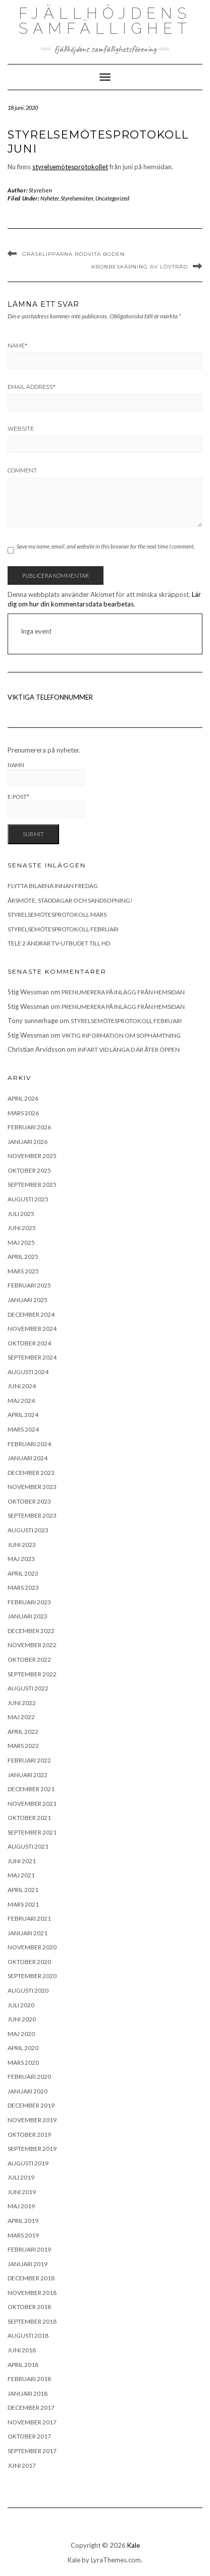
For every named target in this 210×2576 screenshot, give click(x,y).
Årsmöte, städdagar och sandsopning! (70, 900)
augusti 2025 (28, 1199)
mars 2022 (23, 1745)
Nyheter (49, 198)
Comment (22, 470)
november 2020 (32, 1947)
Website (21, 428)
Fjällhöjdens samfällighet (105, 21)
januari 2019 (27, 2264)
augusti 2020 (28, 1990)
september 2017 (32, 2451)
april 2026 (23, 1098)
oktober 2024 (29, 1343)
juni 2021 (22, 1861)
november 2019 (32, 2120)
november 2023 (32, 1486)
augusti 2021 (28, 1846)
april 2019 (23, 2220)
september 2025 (32, 1184)
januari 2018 (27, 2393)
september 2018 (32, 2321)
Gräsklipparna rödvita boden (73, 254)
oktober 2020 (29, 1961)
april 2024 (23, 1414)
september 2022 (32, 1674)
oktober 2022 (29, 1659)
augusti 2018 (28, 2335)
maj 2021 (21, 1875)
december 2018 (31, 2278)
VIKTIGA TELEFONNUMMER (50, 697)
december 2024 (31, 1314)
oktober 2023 (29, 1501)
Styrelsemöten (77, 198)
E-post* (46, 805)
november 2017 (32, 2422)
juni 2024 (22, 1386)
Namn (46, 774)
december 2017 (31, 2407)
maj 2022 (21, 1717)
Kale (133, 2545)
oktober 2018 (29, 2307)
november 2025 (32, 1156)
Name (17, 345)
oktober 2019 (29, 2134)
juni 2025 (22, 1228)
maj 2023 (21, 1559)
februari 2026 (29, 1127)
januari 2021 (27, 1933)
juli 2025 (21, 1213)
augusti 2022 (28, 1688)
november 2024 (32, 1328)
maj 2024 (21, 1400)
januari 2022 (27, 1775)
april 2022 (23, 1731)
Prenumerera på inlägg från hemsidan (123, 992)
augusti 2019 (28, 2163)
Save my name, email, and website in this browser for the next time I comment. (106, 546)
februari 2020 (29, 2076)
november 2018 (32, 2292)
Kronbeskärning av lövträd (139, 266)
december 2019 (31, 2105)
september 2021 (32, 1832)
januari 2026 (27, 1141)
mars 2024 (23, 1429)
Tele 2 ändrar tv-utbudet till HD (59, 943)
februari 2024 (29, 1444)
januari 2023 (27, 1616)
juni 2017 (22, 2465)
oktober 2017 (29, 2436)
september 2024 (32, 1357)
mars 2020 (23, 2062)
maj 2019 (21, 2206)
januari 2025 (27, 1300)
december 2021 (31, 1789)
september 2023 (32, 1515)
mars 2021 (23, 1904)
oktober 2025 (29, 1170)
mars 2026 (23, 1113)
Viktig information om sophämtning (121, 1035)
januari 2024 (27, 1458)
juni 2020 (22, 2019)
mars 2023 (23, 1587)
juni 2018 (22, 2350)
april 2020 (23, 2048)
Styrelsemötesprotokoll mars (57, 914)
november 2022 (32, 1645)
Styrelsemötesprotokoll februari (63, 929)
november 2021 (32, 1803)
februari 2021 (29, 1918)
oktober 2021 (29, 1817)
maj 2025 (21, 1242)
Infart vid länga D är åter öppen (129, 1049)
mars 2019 (23, 2235)
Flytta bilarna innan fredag (53, 886)
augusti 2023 (28, 1530)
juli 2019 (21, 2177)
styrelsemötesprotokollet (70, 167)
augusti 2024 (28, 1372)
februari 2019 (29, 2249)
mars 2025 (23, 1271)
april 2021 (23, 1889)
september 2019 (32, 2148)
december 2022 (31, 1631)
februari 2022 (29, 1760)
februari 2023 (29, 1602)
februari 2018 (29, 2379)
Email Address (32, 386)
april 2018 (23, 2364)
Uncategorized (112, 198)
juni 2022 (22, 1703)
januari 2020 (27, 2091)
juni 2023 (22, 1544)
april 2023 (23, 1573)
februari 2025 (29, 1285)
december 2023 (31, 1472)
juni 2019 (22, 2192)
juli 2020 (21, 2005)
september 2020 (32, 1976)
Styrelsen (40, 190)
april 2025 (23, 1256)
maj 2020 (21, 2034)
